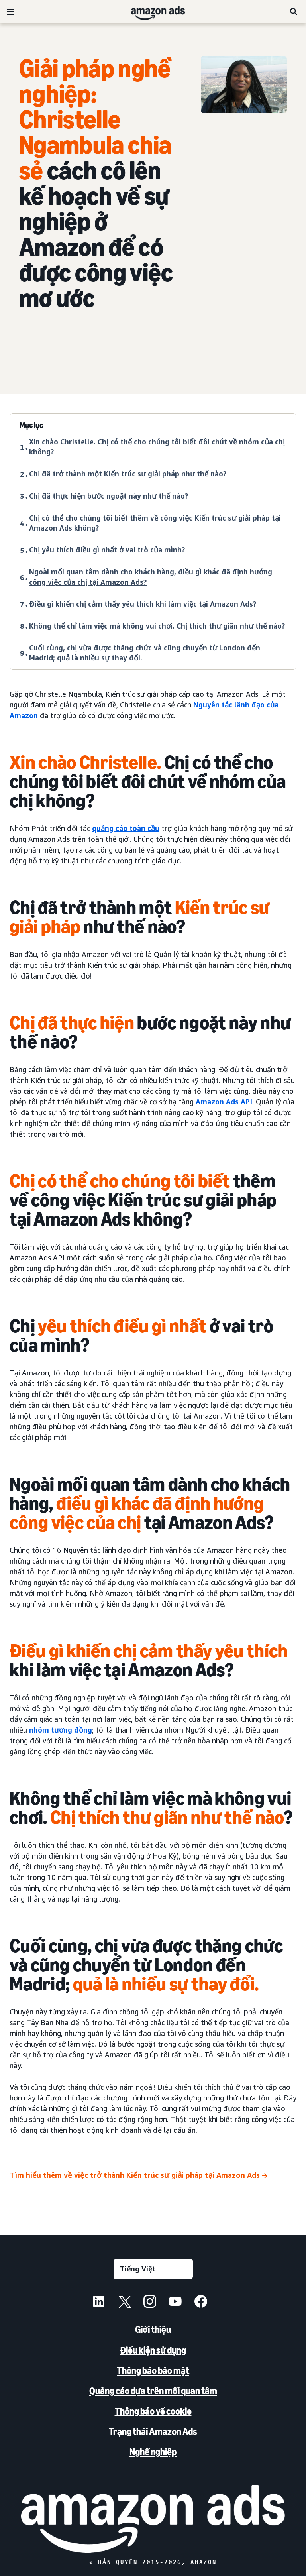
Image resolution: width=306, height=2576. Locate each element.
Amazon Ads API (224, 1101)
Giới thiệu (153, 2329)
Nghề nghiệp (153, 2452)
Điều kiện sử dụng (153, 2350)
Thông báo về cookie (153, 2411)
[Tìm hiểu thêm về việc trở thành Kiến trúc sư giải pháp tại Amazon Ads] (138, 2175)
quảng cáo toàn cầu (125, 828)
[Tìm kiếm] (294, 11)
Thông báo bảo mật (153, 2370)
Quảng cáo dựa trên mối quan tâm (153, 2391)
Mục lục (31, 425)
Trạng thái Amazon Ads (153, 2431)
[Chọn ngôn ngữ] (153, 2269)
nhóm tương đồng (60, 1729)
